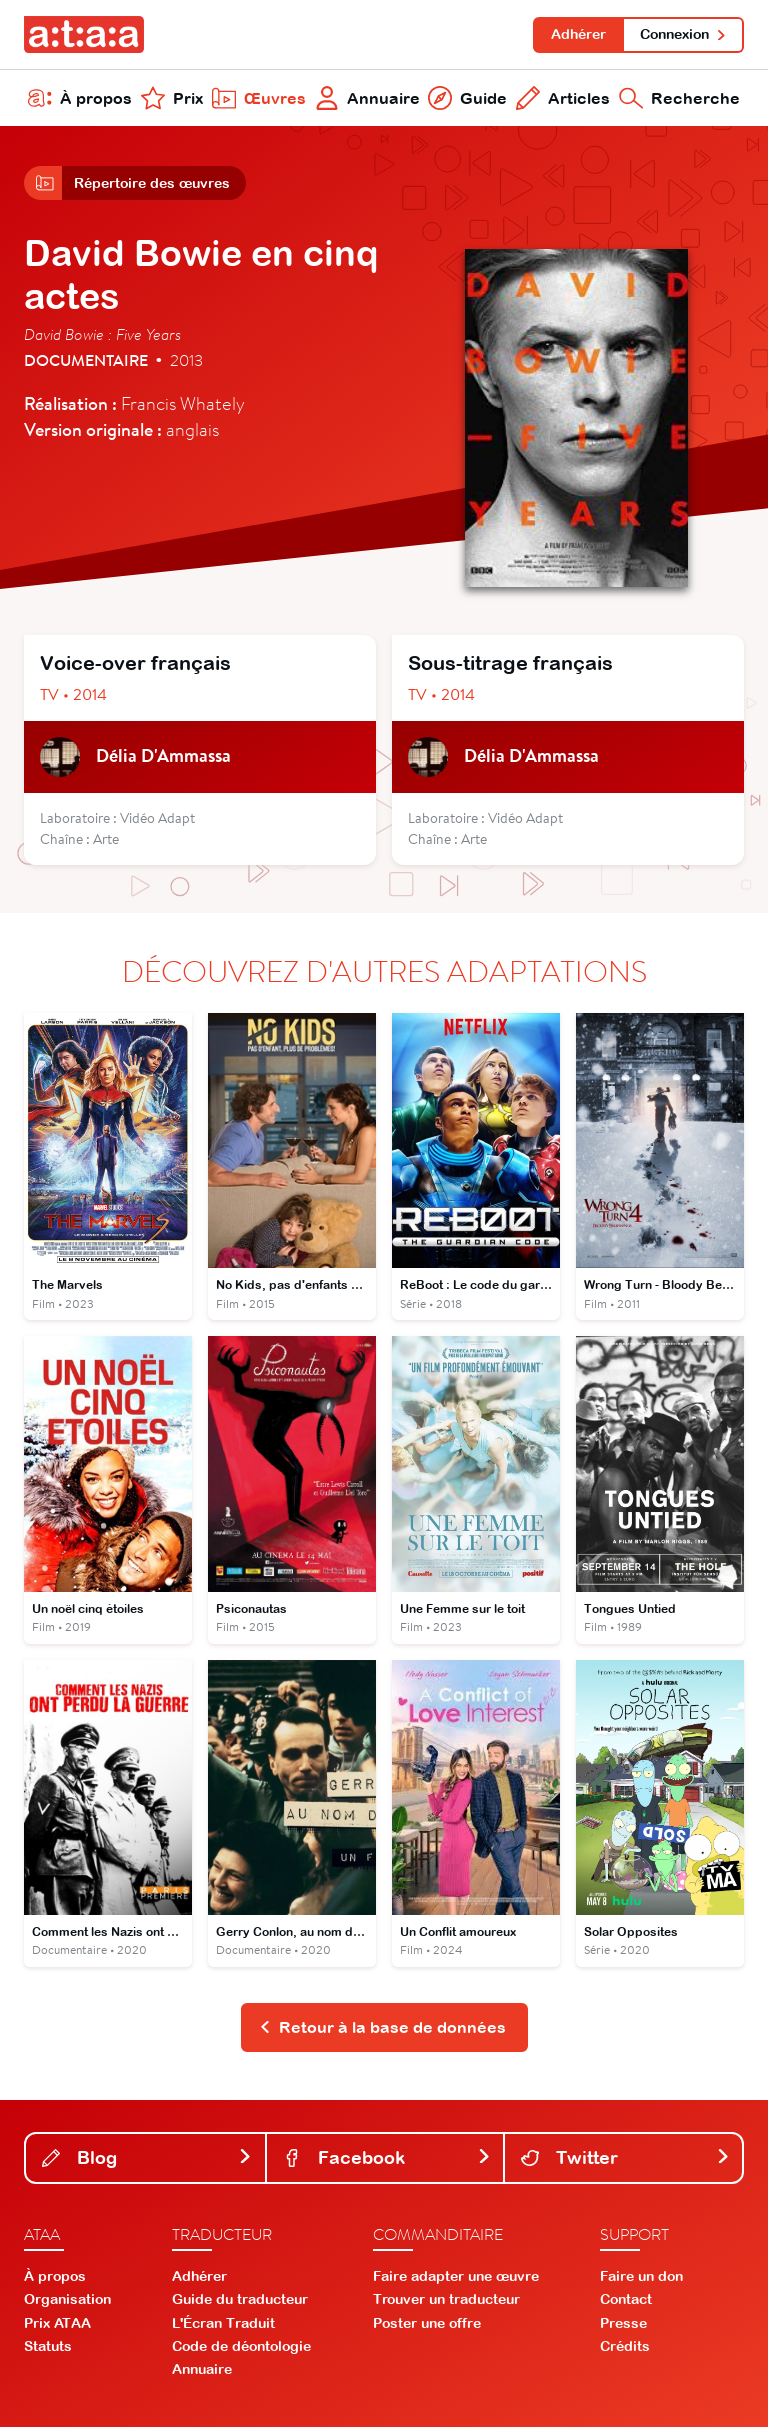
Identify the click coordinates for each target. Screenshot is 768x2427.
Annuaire (367, 98)
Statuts (48, 2346)
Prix (172, 98)
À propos (80, 98)
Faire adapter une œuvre (456, 2276)
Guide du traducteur (240, 2299)
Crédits (625, 2346)
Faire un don (641, 2276)
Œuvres (259, 98)
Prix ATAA (57, 2323)
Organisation (67, 2299)
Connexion (683, 34)
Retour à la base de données (382, 2027)
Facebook (387, 2157)
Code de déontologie (241, 2346)
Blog (147, 2157)
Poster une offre (427, 2323)
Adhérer (578, 34)
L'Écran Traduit (223, 2323)
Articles (563, 98)
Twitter (625, 2157)
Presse (623, 2323)
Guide (467, 98)
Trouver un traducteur (446, 2299)
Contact (626, 2299)
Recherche (679, 98)
